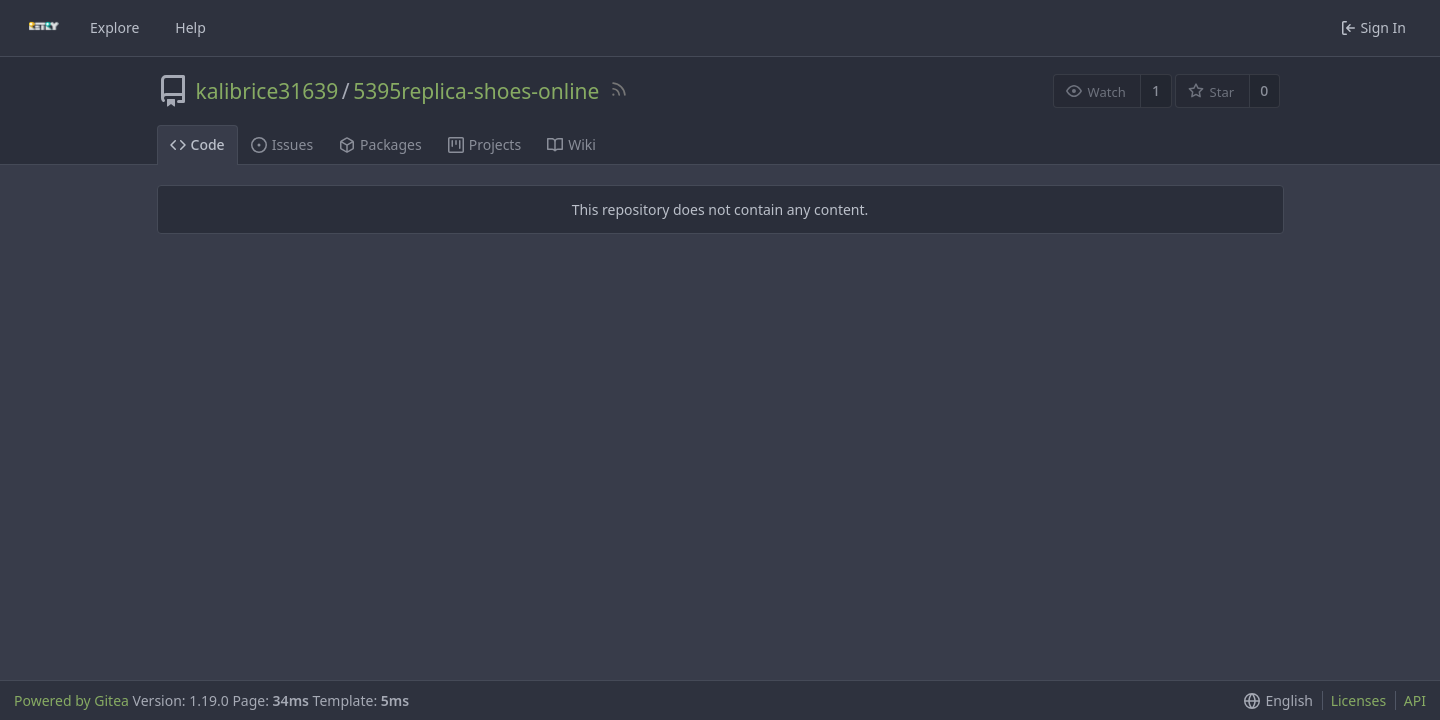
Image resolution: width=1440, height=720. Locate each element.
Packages (380, 144)
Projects (484, 144)
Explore (114, 27)
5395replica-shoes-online (476, 91)
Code (197, 144)
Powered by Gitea (71, 700)
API (1415, 700)
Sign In (1373, 27)
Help (190, 27)
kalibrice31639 (267, 91)
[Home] (44, 28)
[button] (1274, 700)
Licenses (1359, 700)
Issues (282, 144)
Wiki (571, 144)
